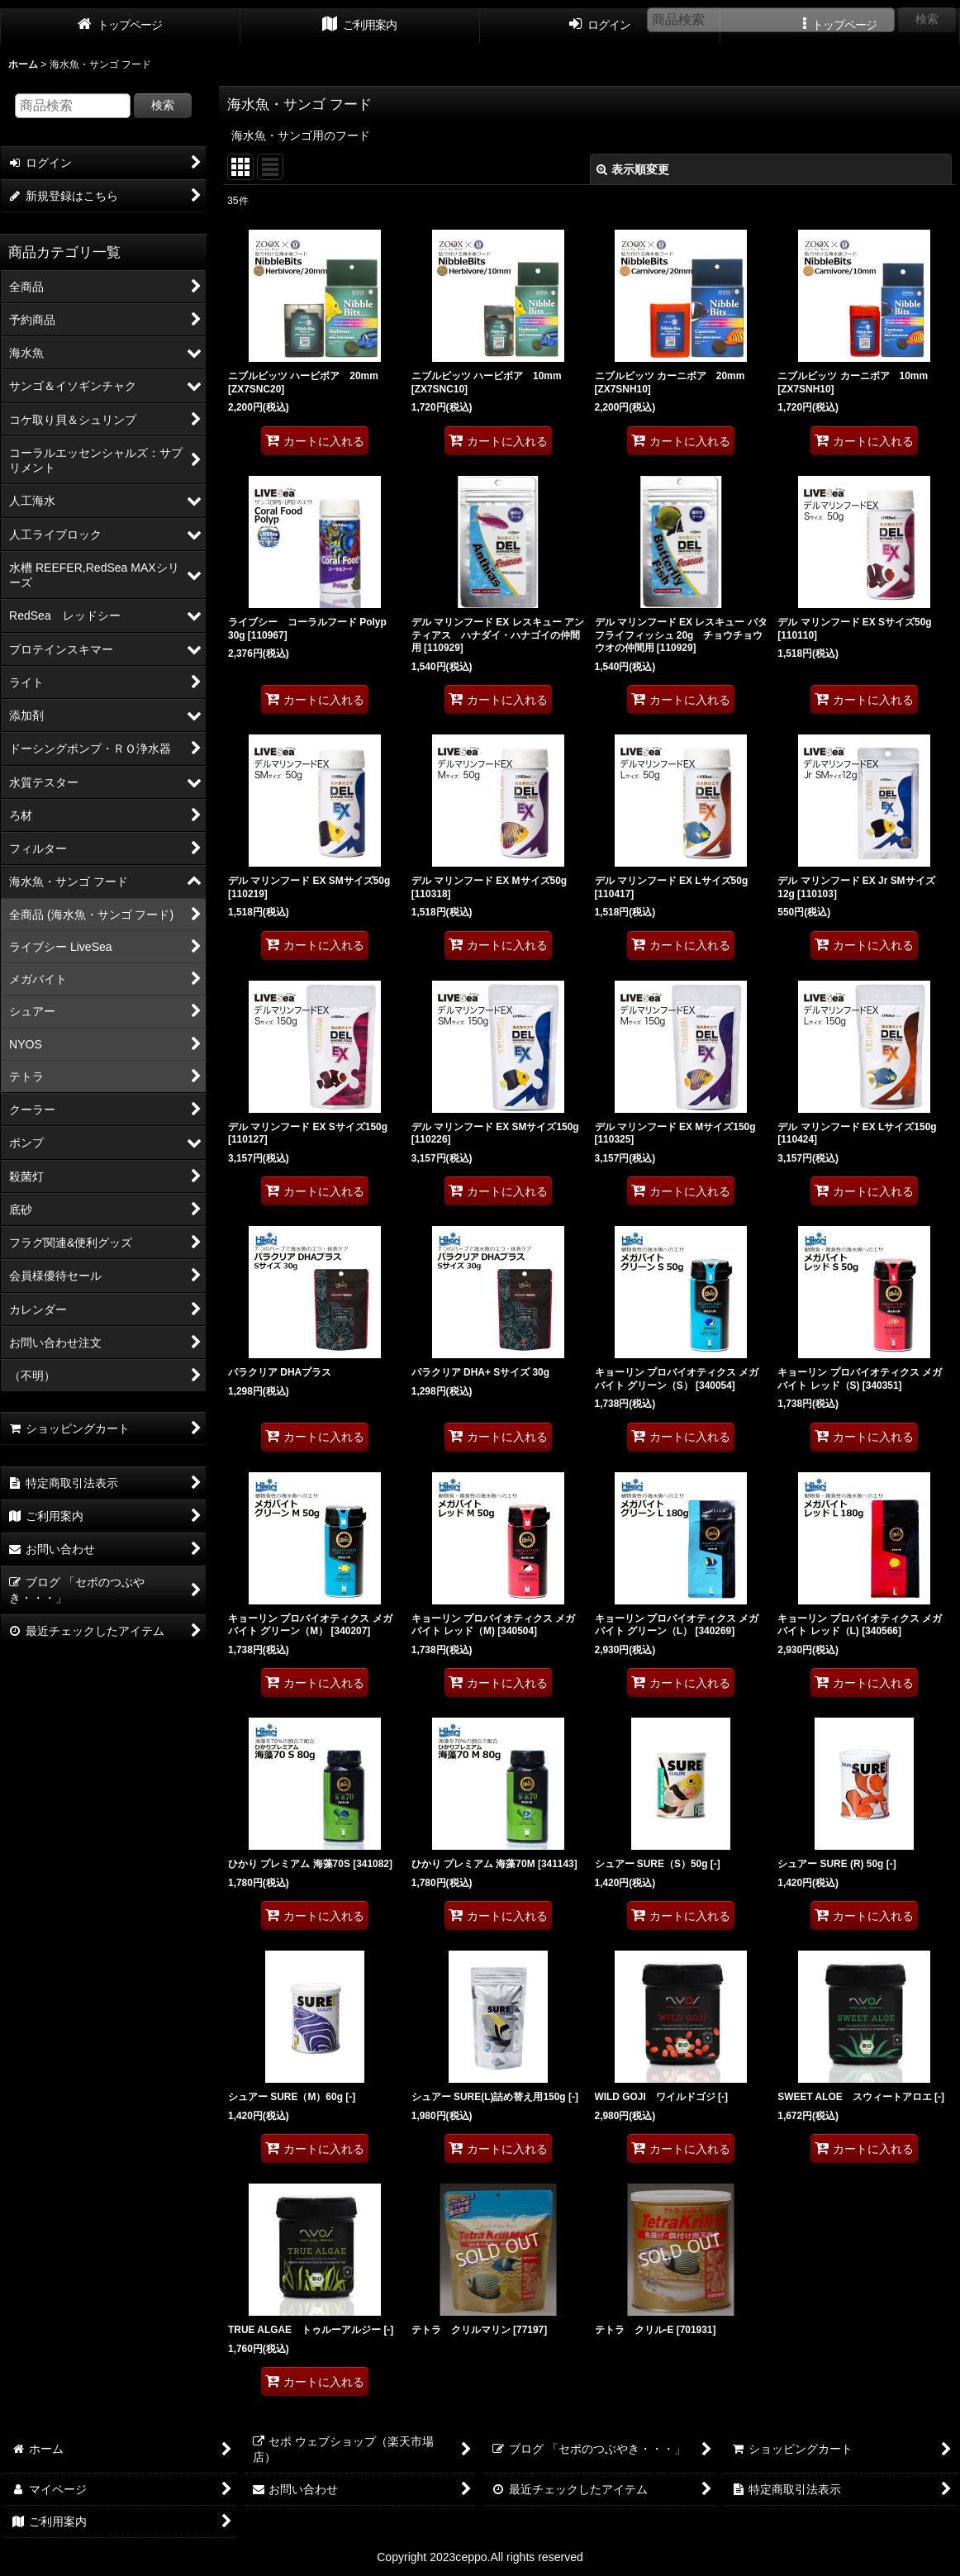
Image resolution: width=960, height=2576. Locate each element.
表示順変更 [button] (632, 169)
